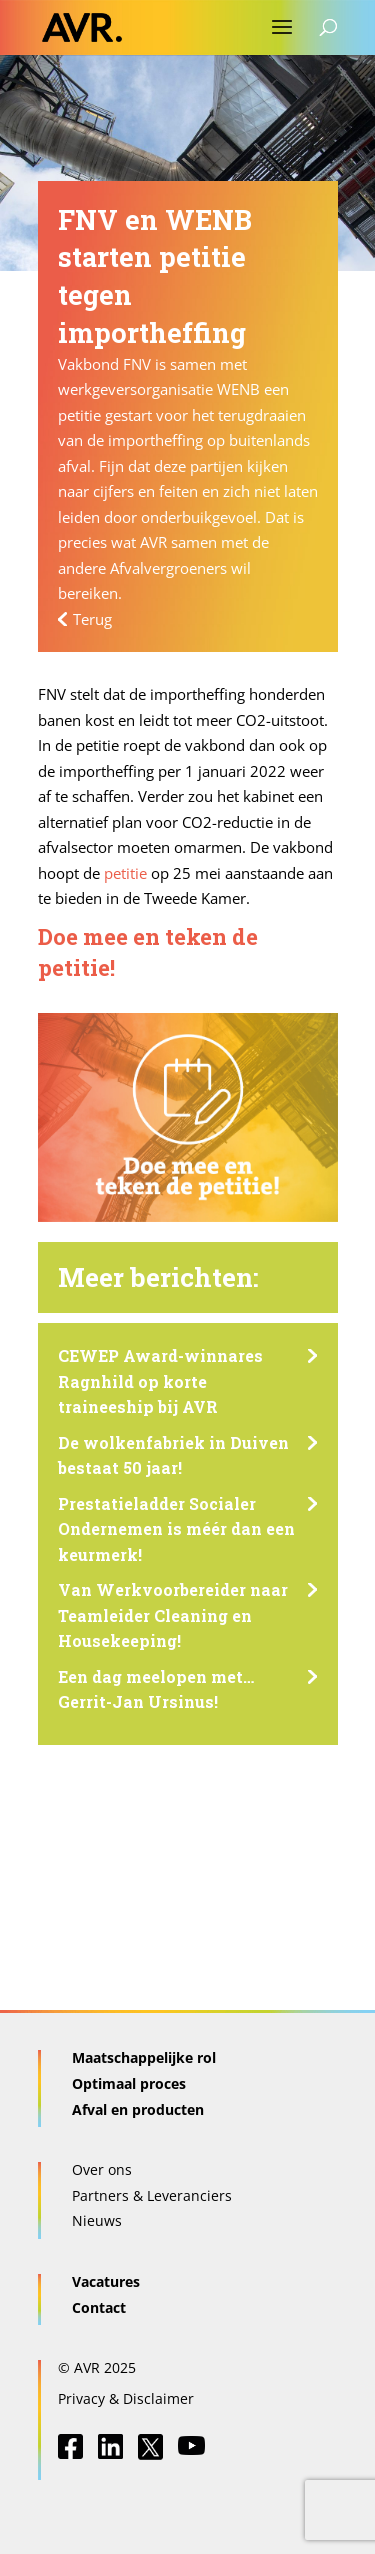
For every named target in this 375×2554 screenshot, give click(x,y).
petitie (125, 873)
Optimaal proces (129, 2083)
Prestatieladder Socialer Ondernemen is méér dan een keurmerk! (176, 1529)
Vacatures (106, 2281)
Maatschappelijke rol (144, 2057)
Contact (99, 2307)
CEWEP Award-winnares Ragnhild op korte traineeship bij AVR (160, 1381)
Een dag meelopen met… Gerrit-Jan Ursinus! (156, 1689)
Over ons (102, 2169)
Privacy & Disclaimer (126, 2398)
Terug (92, 619)
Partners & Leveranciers (152, 2195)
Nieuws (97, 2220)
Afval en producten (138, 2109)
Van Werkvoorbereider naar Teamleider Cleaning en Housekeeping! (173, 1615)
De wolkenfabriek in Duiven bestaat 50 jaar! (173, 1455)
